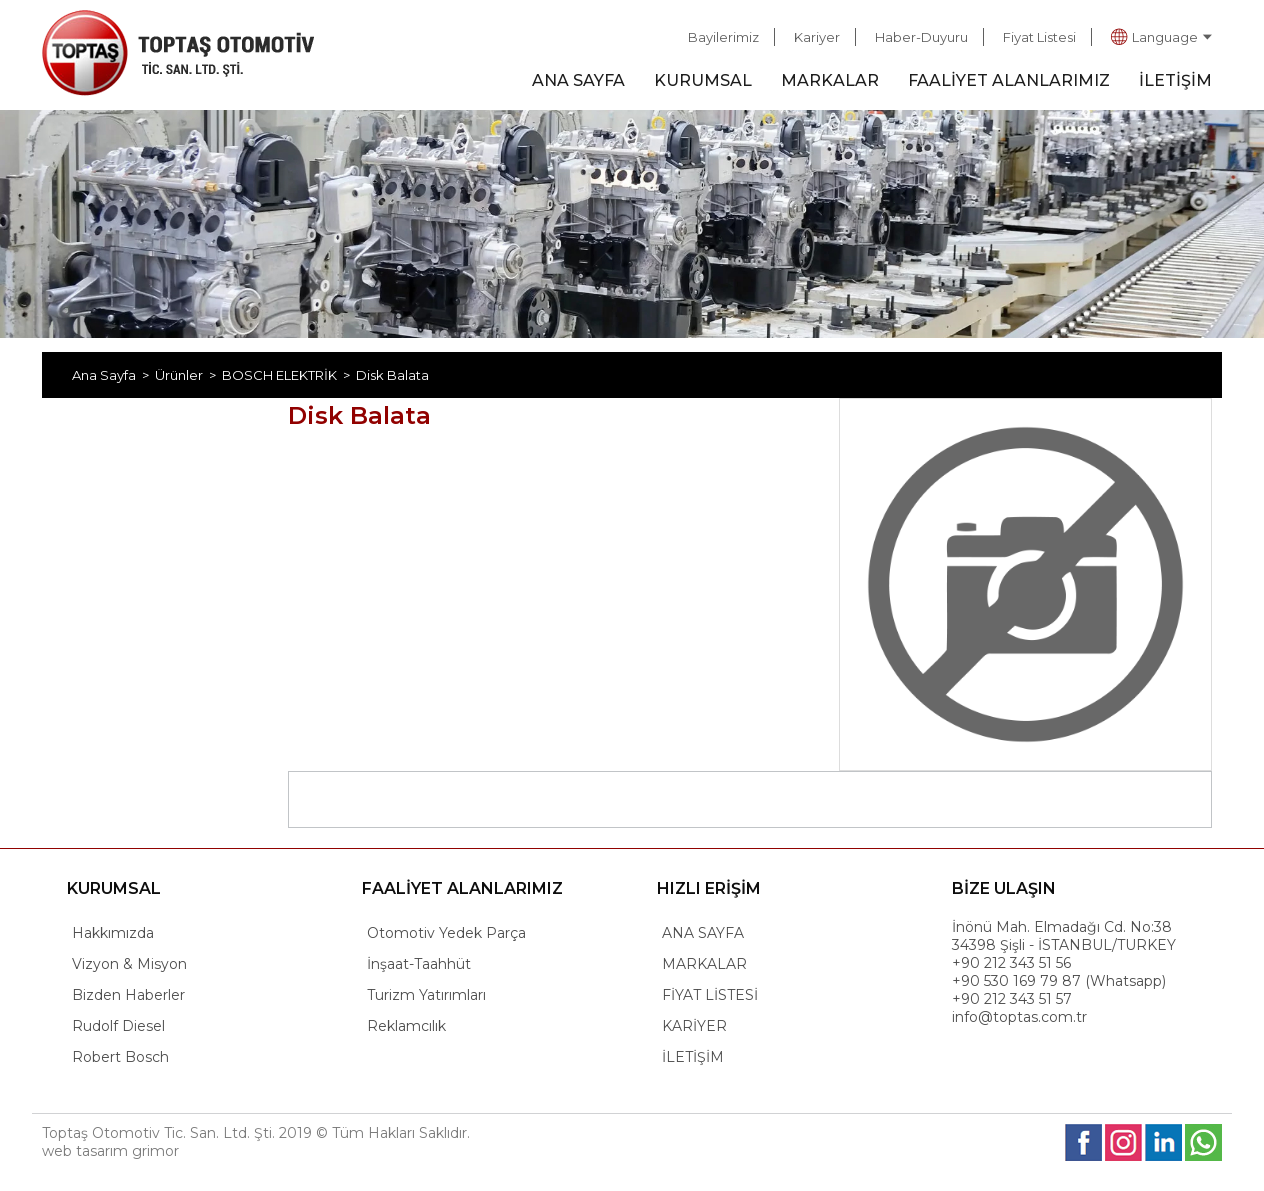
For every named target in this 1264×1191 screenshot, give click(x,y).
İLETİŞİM (1175, 80)
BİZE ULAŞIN (1004, 888)
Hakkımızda (113, 933)
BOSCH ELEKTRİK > (289, 375)
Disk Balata (392, 375)
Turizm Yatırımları (426, 995)
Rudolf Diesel (118, 1026)
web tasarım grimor (110, 1151)
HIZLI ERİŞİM (709, 888)
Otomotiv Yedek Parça (446, 933)
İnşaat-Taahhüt (419, 964)
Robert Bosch (120, 1057)
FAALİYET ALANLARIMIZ (1009, 80)
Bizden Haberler (128, 995)
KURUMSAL (703, 80)
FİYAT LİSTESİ (710, 995)
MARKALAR (830, 80)
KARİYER (694, 1026)
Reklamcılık (406, 1026)
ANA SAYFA (578, 80)
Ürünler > (188, 375)
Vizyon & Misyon (129, 964)
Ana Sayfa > (113, 375)
